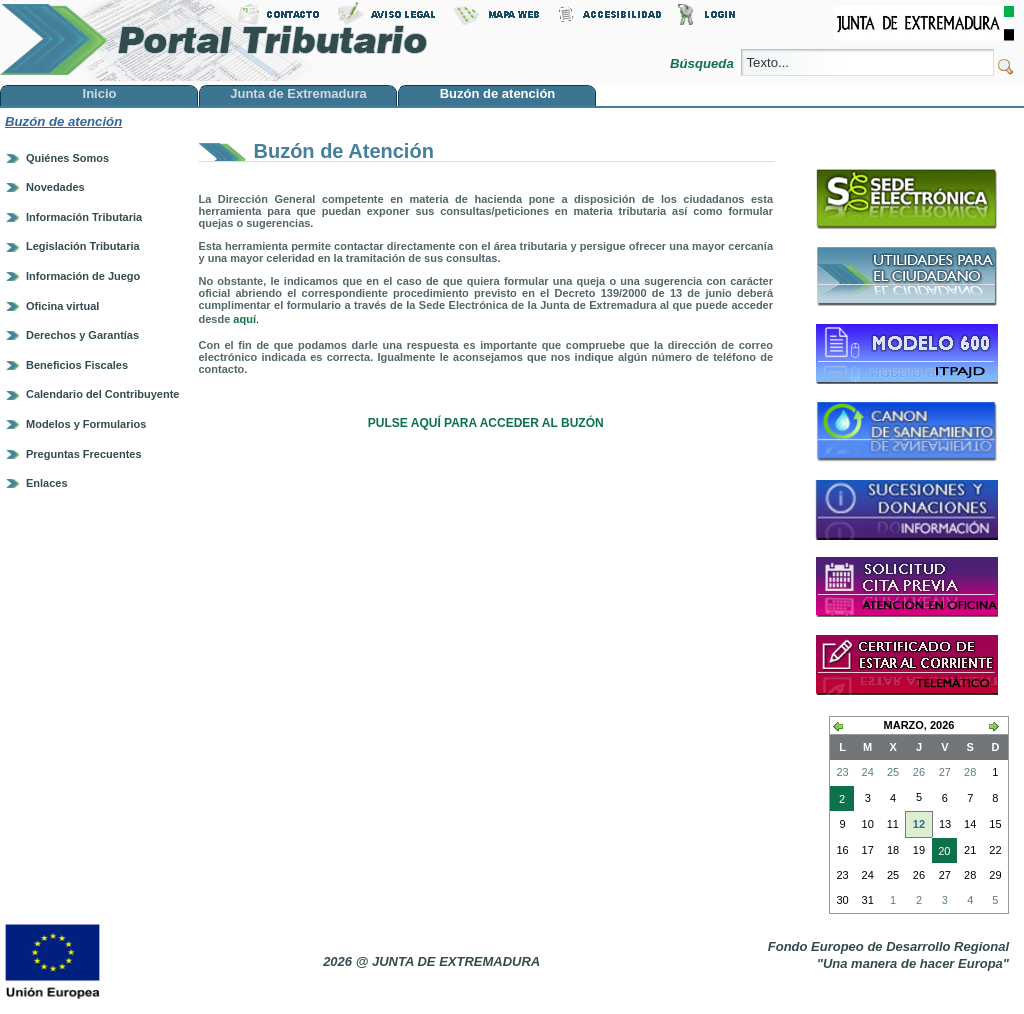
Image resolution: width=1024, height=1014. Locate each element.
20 (941, 853)
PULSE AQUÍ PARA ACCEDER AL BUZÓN (486, 423)
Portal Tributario (214, 40)
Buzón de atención (63, 121)
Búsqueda (703, 63)
